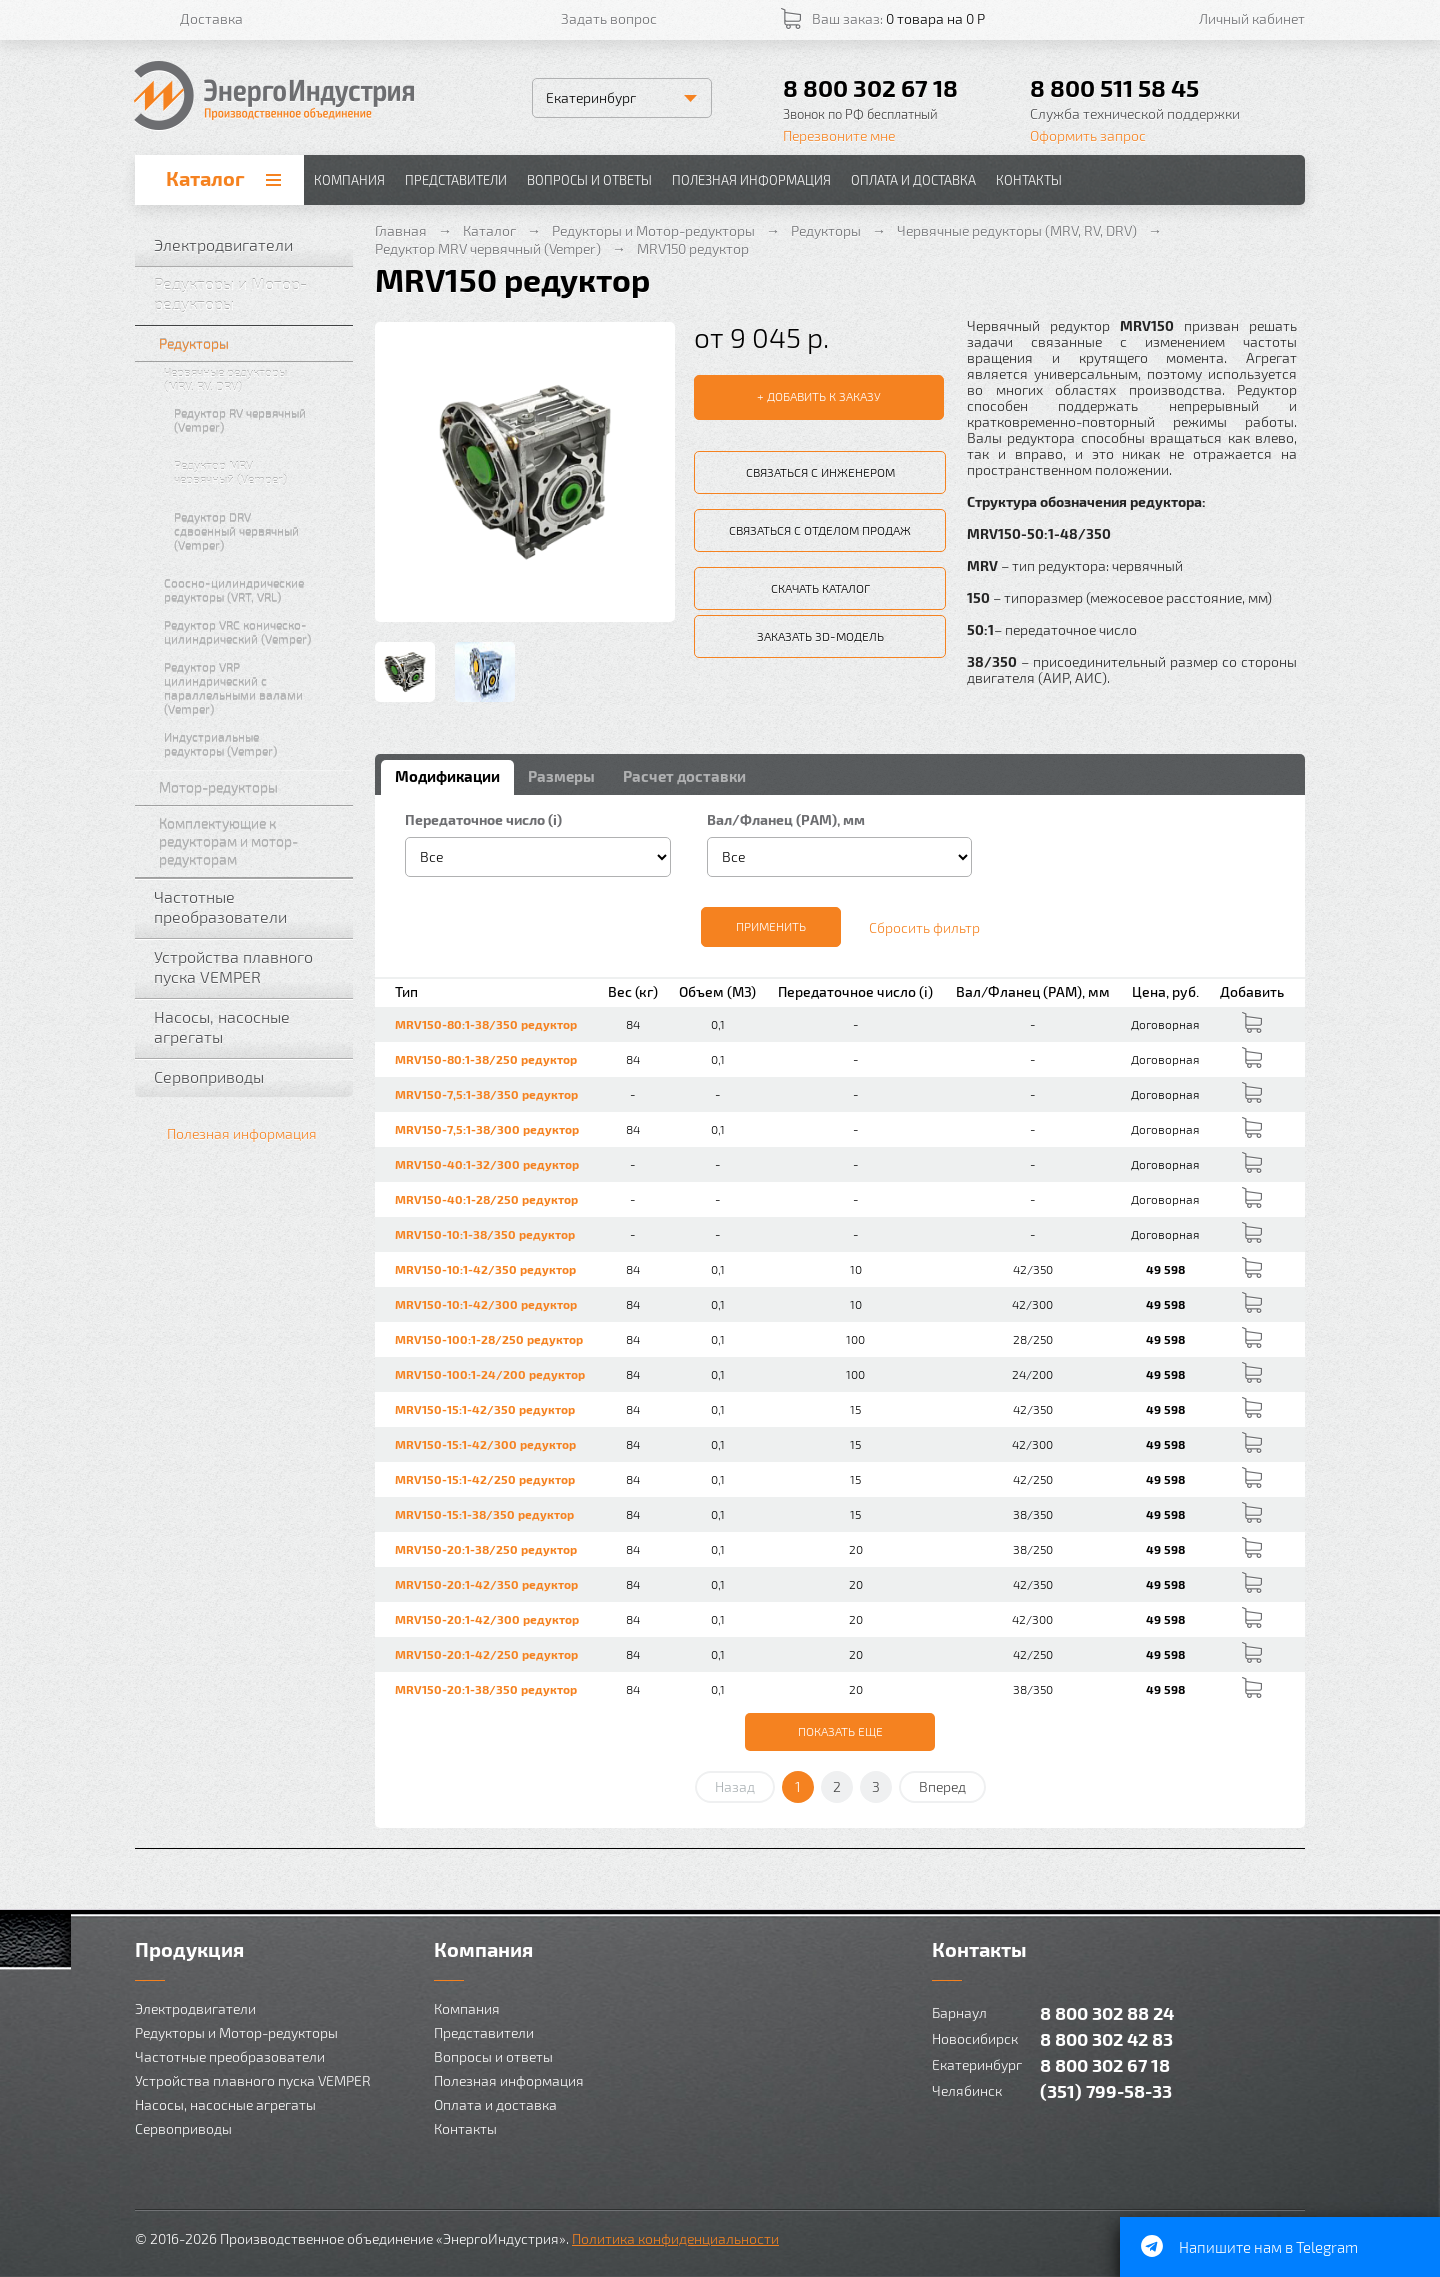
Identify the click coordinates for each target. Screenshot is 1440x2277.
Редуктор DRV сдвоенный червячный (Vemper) (259, 531)
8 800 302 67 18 (870, 87)
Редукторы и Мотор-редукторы (249, 293)
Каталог (205, 178)
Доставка (211, 18)
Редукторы (251, 343)
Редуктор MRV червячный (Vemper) (259, 472)
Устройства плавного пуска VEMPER (249, 966)
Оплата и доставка (913, 180)
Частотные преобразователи (249, 906)
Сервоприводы (249, 1077)
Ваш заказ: (898, 18)
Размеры (561, 776)
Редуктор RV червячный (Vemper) (259, 420)
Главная (401, 230)
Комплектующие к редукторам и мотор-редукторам (251, 841)
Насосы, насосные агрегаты (249, 1026)
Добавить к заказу (824, 396)
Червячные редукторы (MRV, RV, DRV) (254, 379)
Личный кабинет (1252, 18)
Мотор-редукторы (251, 787)
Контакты (1029, 180)
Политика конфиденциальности (675, 2238)
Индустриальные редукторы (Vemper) (254, 744)
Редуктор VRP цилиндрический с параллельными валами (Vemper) (254, 688)
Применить (771, 926)
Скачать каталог (820, 588)
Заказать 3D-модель (820, 636)
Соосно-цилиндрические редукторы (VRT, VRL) (254, 590)
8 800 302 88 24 (1107, 2012)
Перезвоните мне (839, 135)
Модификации (447, 776)
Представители (456, 180)
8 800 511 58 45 (1114, 87)
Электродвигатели (249, 245)
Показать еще (840, 1731)
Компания (349, 180)
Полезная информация (751, 180)
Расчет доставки (684, 776)
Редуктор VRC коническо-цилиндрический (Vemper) (254, 632)
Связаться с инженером (820, 472)
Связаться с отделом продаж (820, 530)
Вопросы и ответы (589, 180)
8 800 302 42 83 (1106, 2038)
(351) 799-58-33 (1106, 2090)
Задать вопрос (609, 18)
